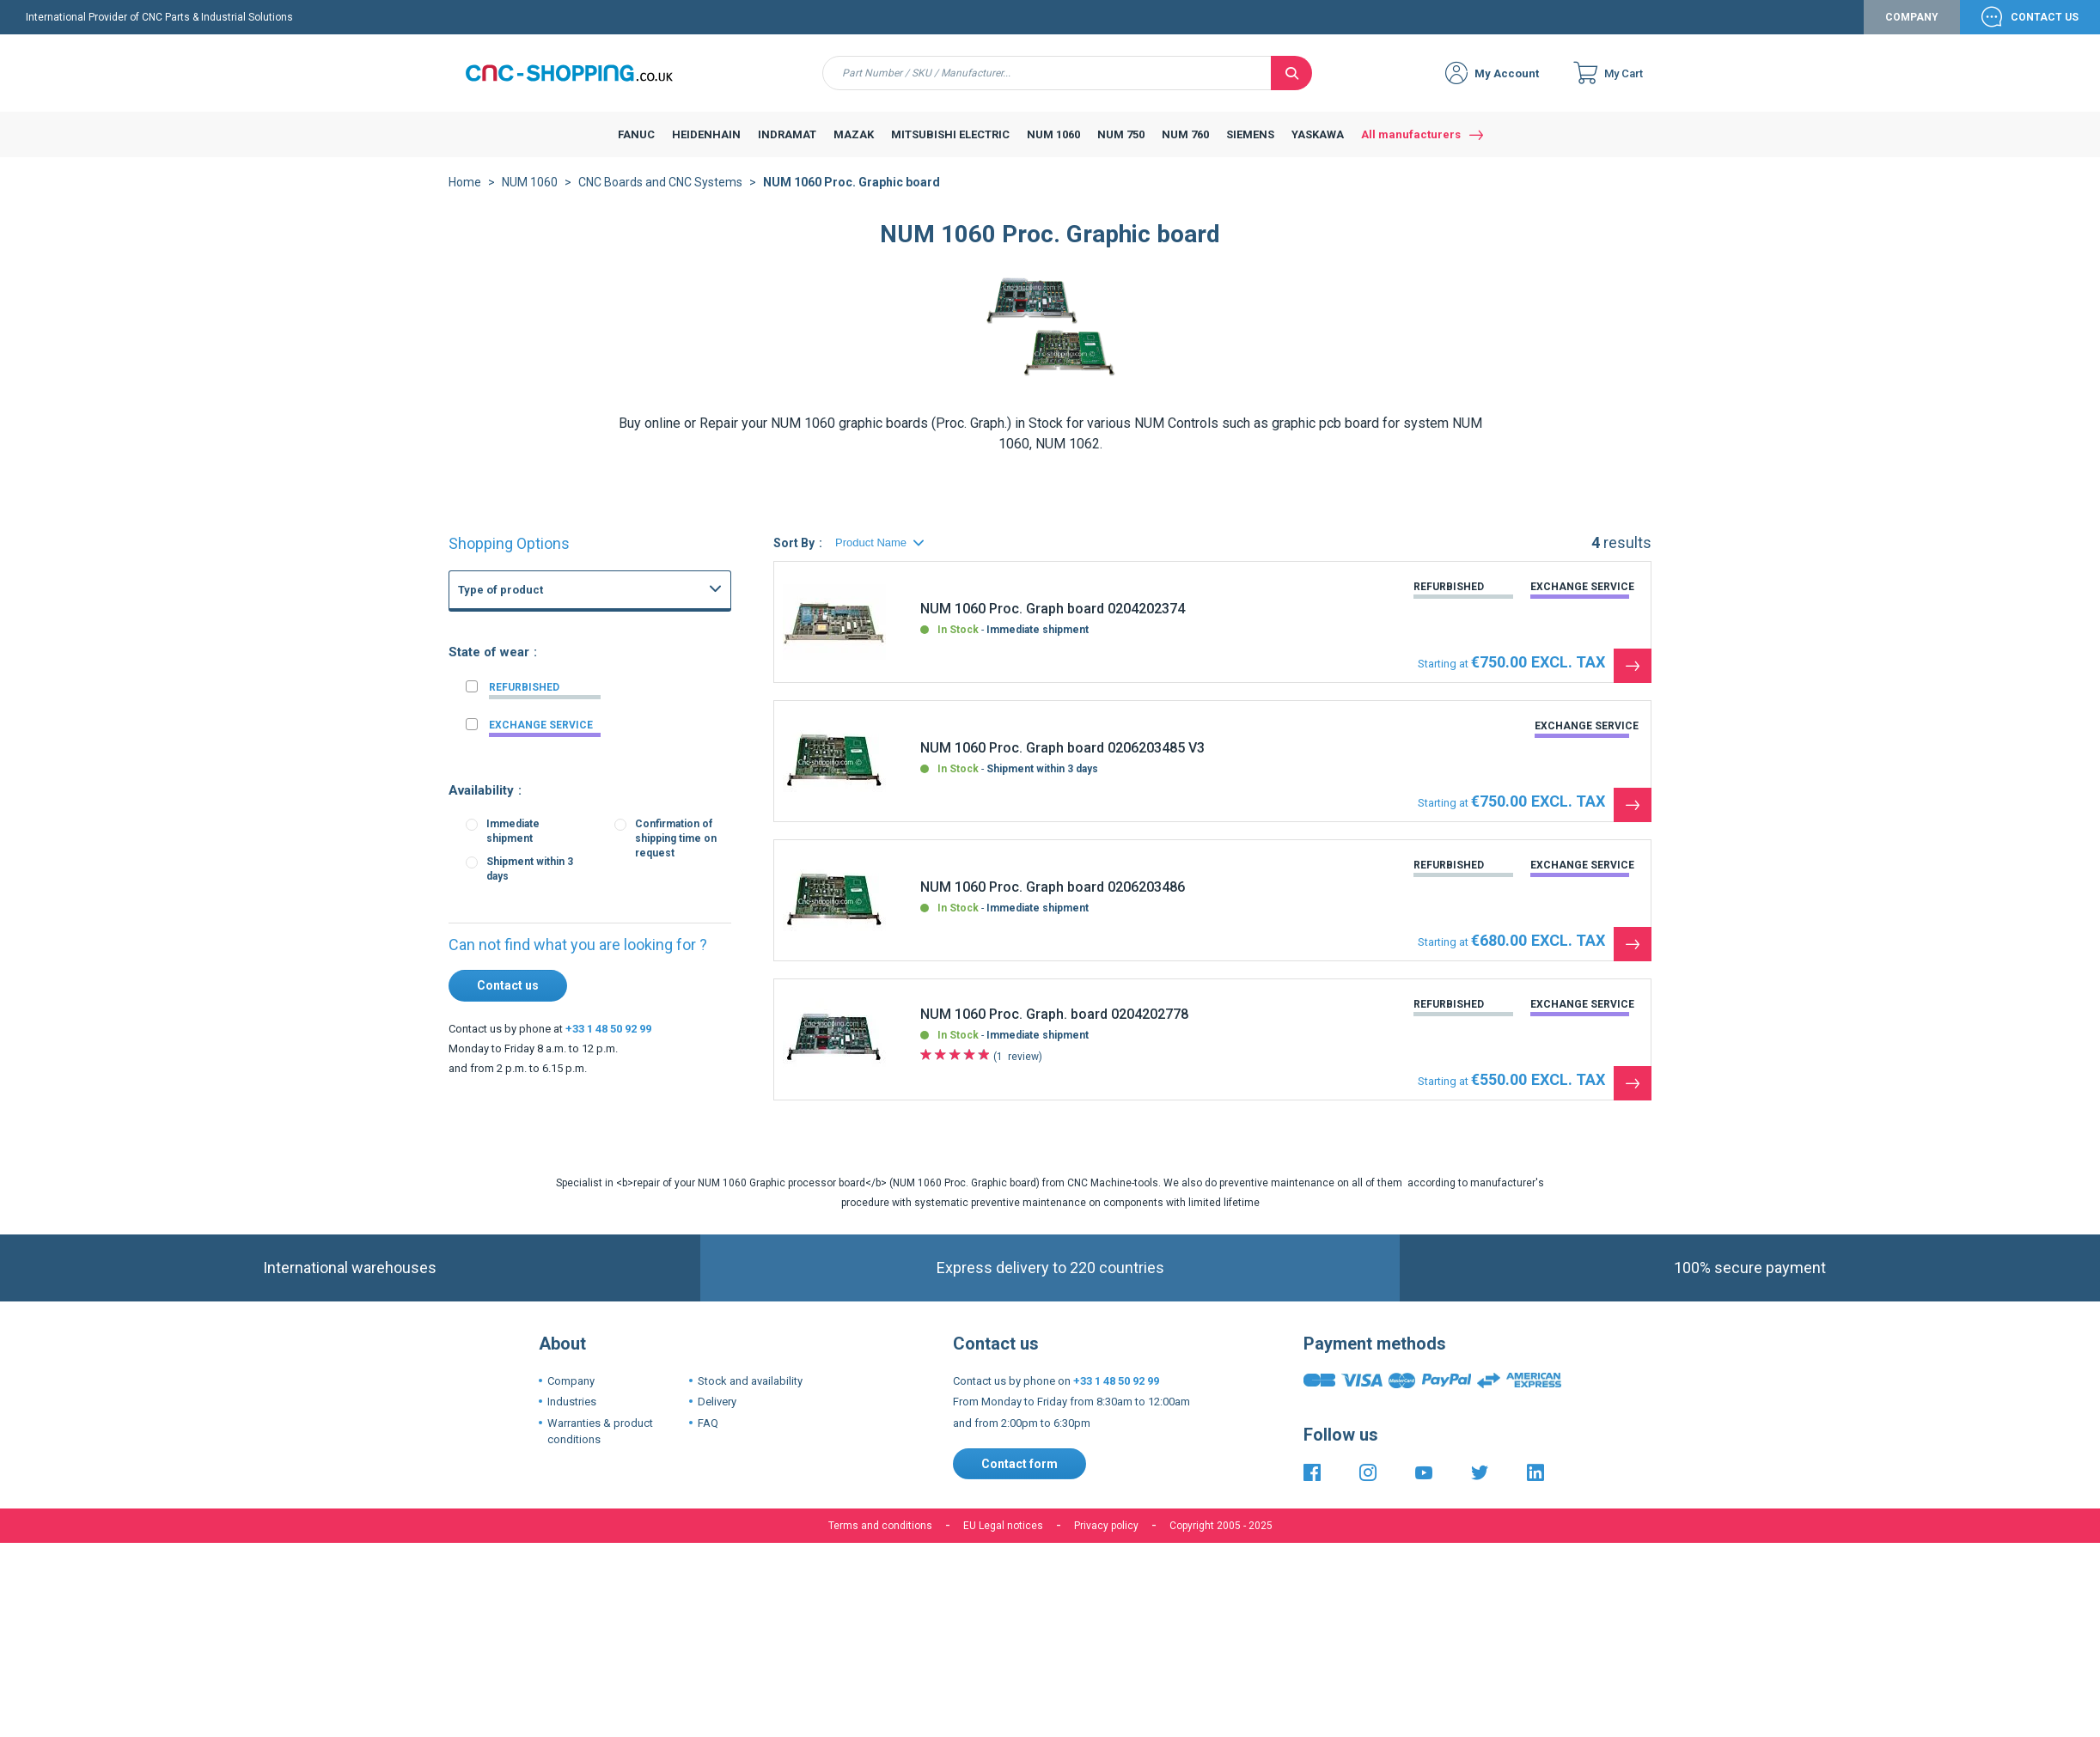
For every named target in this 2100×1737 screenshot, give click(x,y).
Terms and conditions (880, 1539)
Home (465, 196)
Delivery (717, 1415)
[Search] (1291, 87)
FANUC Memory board (565, 749)
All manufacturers (1411, 148)
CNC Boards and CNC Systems (660, 196)
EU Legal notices (1003, 1539)
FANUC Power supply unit (572, 673)
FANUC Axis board (555, 787)
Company (1911, 31)
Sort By (794, 557)
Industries (571, 1415)
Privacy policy (1106, 1539)
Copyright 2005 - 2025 (1221, 1539)
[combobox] (1047, 87)
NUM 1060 (530, 196)
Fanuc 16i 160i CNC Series (575, 825)
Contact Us (2045, 31)
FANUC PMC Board (556, 806)
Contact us (508, 999)
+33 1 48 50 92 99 (608, 1042)
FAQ (708, 1436)
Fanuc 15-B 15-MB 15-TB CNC (584, 862)
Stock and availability (750, 1394)
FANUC (492, 644)
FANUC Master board (562, 730)
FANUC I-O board (552, 768)
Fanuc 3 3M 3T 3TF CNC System (589, 881)
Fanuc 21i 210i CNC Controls (580, 844)
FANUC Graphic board (563, 692)
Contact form (1019, 1477)
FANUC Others (546, 711)
